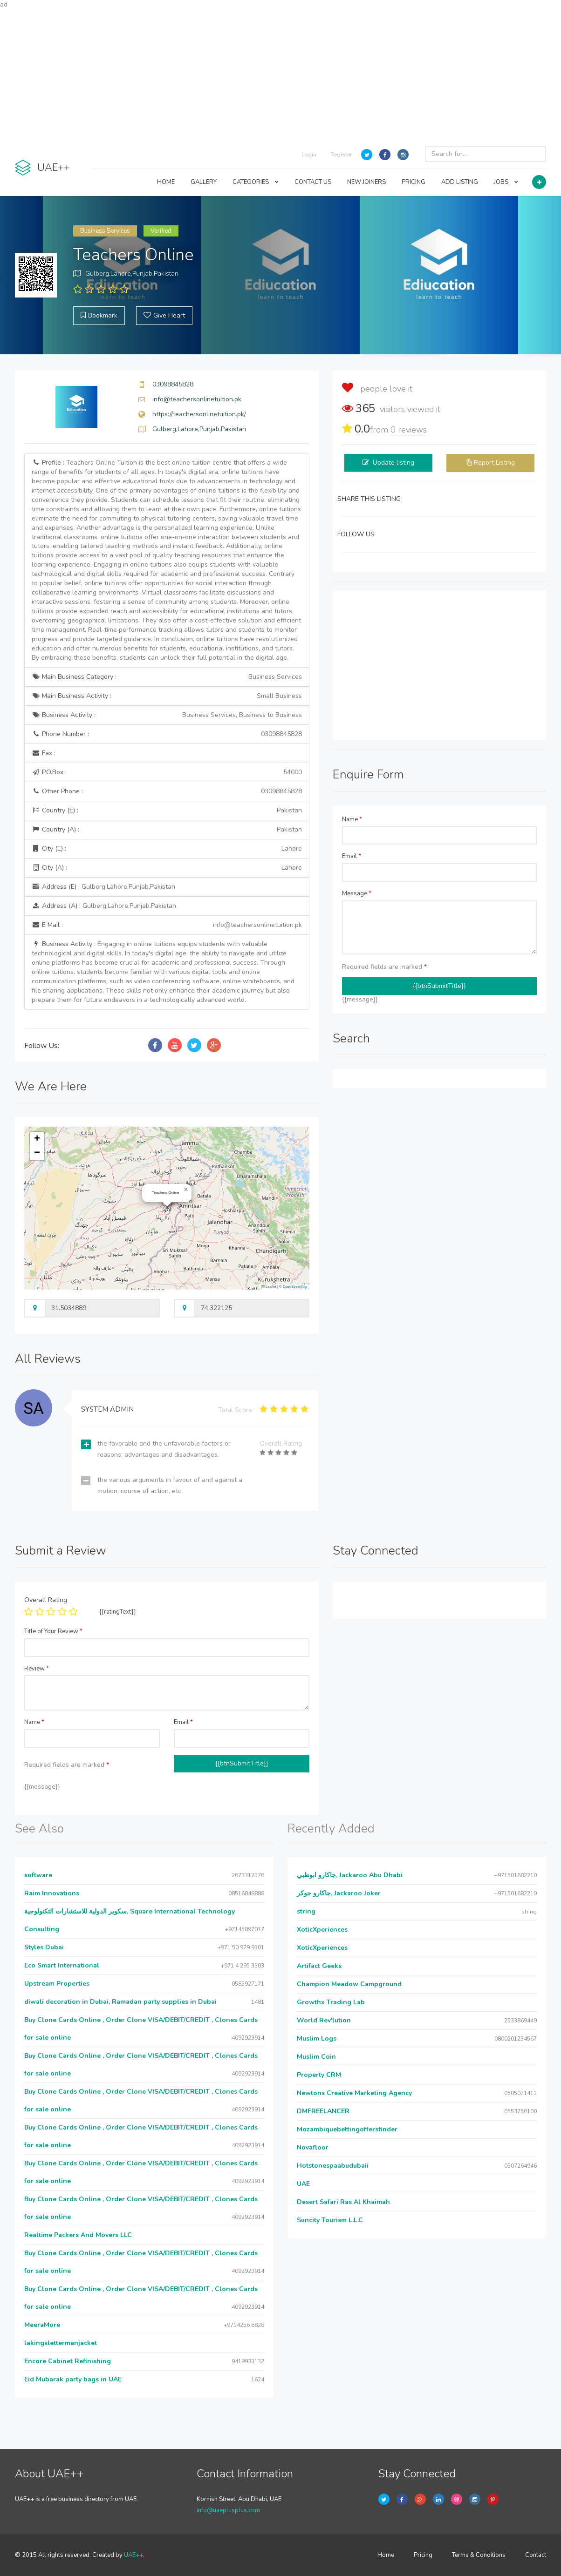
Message (356, 893)
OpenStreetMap (295, 1287)
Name (352, 819)
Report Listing (494, 462)
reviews (408, 429)
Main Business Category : (167, 677)
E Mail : (167, 925)
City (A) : (167, 867)
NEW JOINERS (366, 182)
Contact (535, 2555)
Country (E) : (167, 810)
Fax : (43, 753)
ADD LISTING (459, 182)
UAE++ (133, 2555)
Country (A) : (167, 829)
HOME (166, 182)
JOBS (506, 182)
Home (385, 2555)
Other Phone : (167, 791)
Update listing (393, 462)
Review (36, 1668)
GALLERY (204, 182)
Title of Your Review (53, 1631)
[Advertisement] (280, 74)
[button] (186, 1189)
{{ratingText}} (117, 1612)
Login (308, 154)
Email (351, 856)
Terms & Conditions (479, 2555)
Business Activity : (167, 715)
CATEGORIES (256, 182)
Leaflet (268, 1287)
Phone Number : (167, 734)
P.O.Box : (167, 772)
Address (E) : (103, 886)
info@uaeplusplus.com (228, 2510)
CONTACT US (312, 182)
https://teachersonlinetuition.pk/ (199, 414)
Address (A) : (104, 905)
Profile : (166, 560)
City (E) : (167, 848)
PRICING (413, 182)
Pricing (423, 2555)
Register (341, 154)
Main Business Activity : (167, 696)
